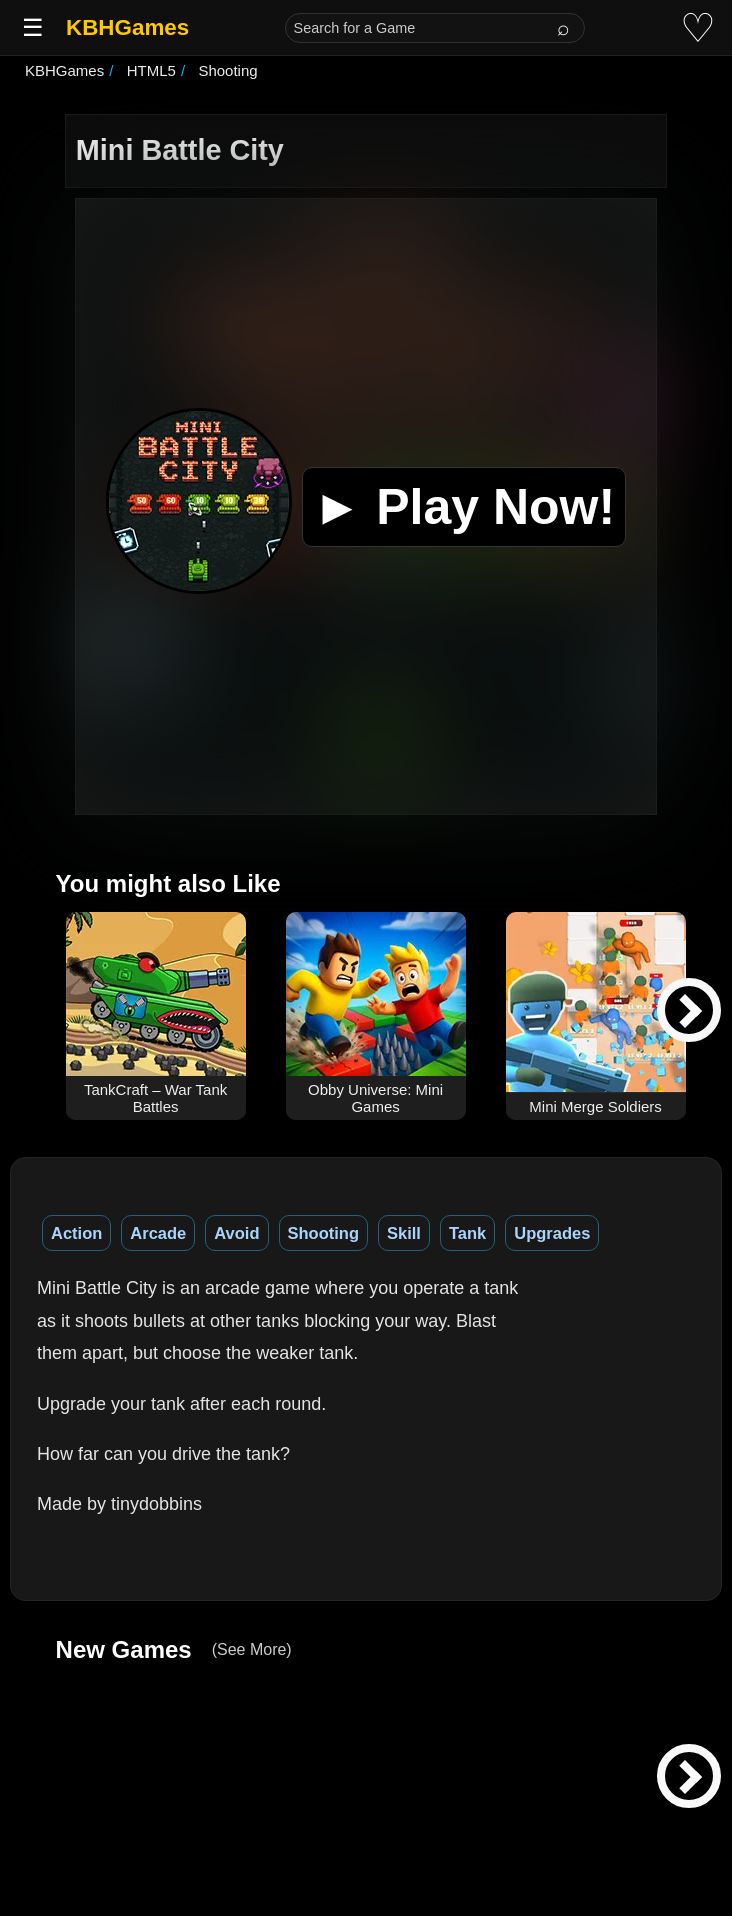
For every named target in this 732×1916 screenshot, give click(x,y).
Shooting (323, 1233)
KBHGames (127, 27)
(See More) (252, 1649)
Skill (404, 1233)
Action (76, 1233)
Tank (467, 1233)
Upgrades (552, 1233)
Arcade (158, 1233)
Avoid (236, 1233)
